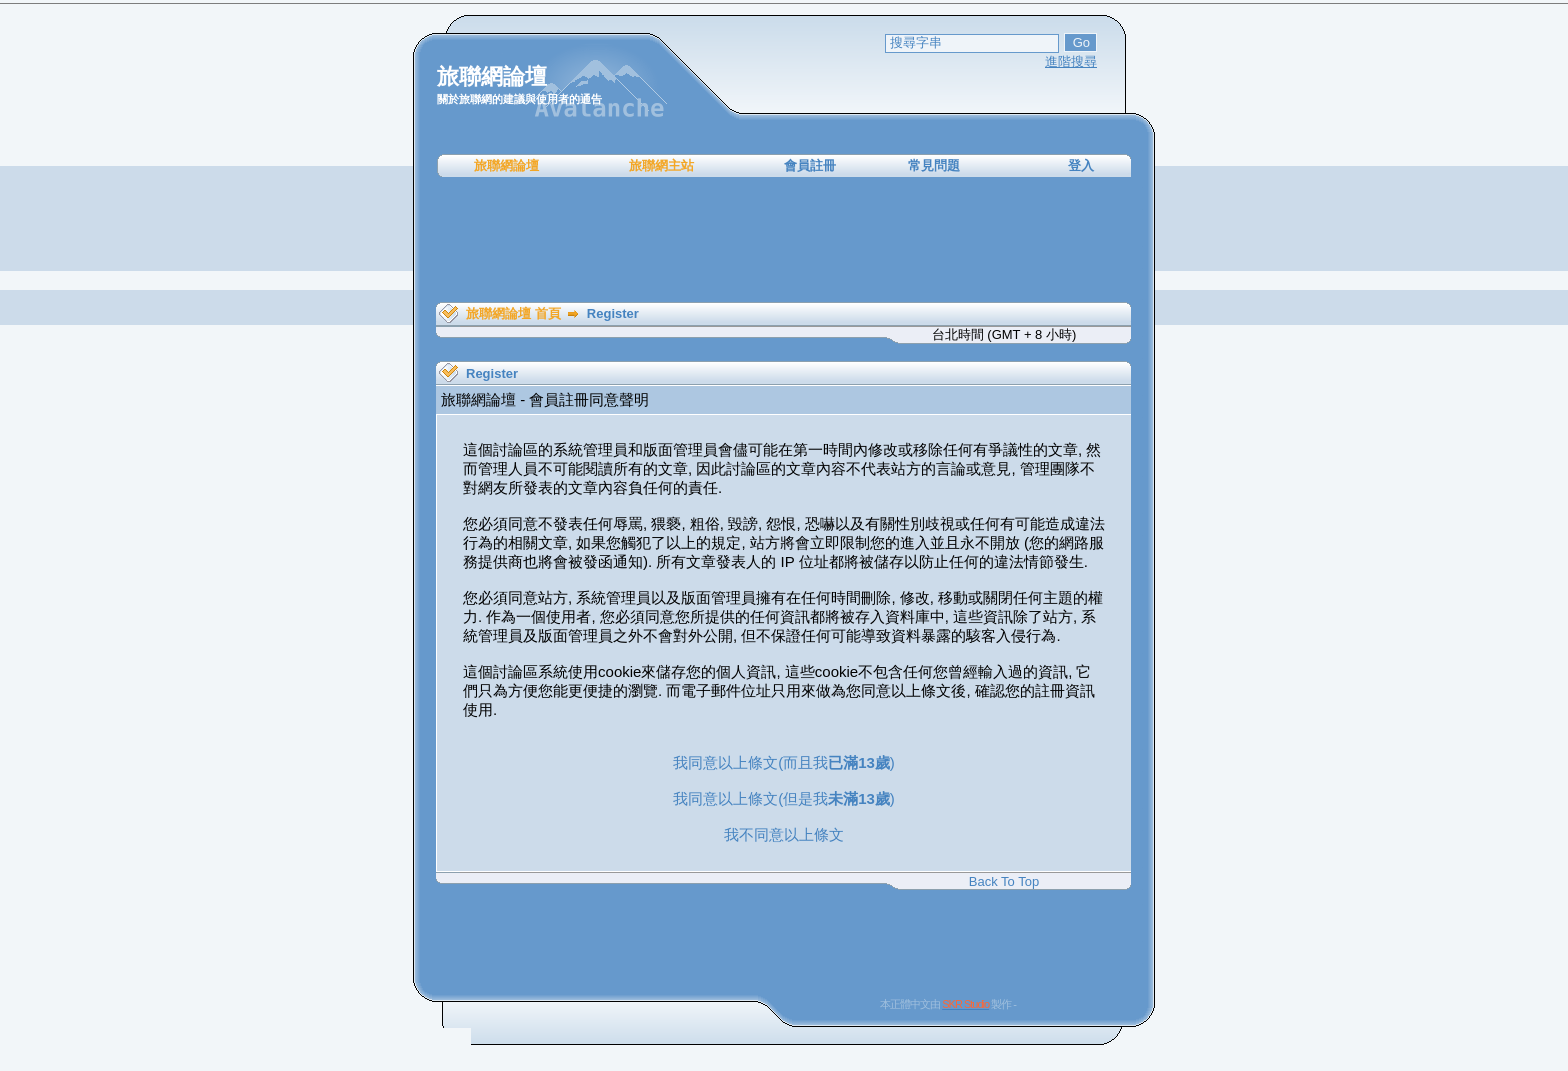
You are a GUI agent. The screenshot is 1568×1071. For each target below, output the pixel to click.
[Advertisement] (784, 240)
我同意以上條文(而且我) (784, 762)
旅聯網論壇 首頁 (513, 313)
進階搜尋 (1071, 61)
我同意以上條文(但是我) (784, 798)
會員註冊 (810, 165)
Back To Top (1004, 881)
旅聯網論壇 (506, 165)
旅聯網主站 (661, 165)
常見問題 (934, 165)
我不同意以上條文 (784, 834)
